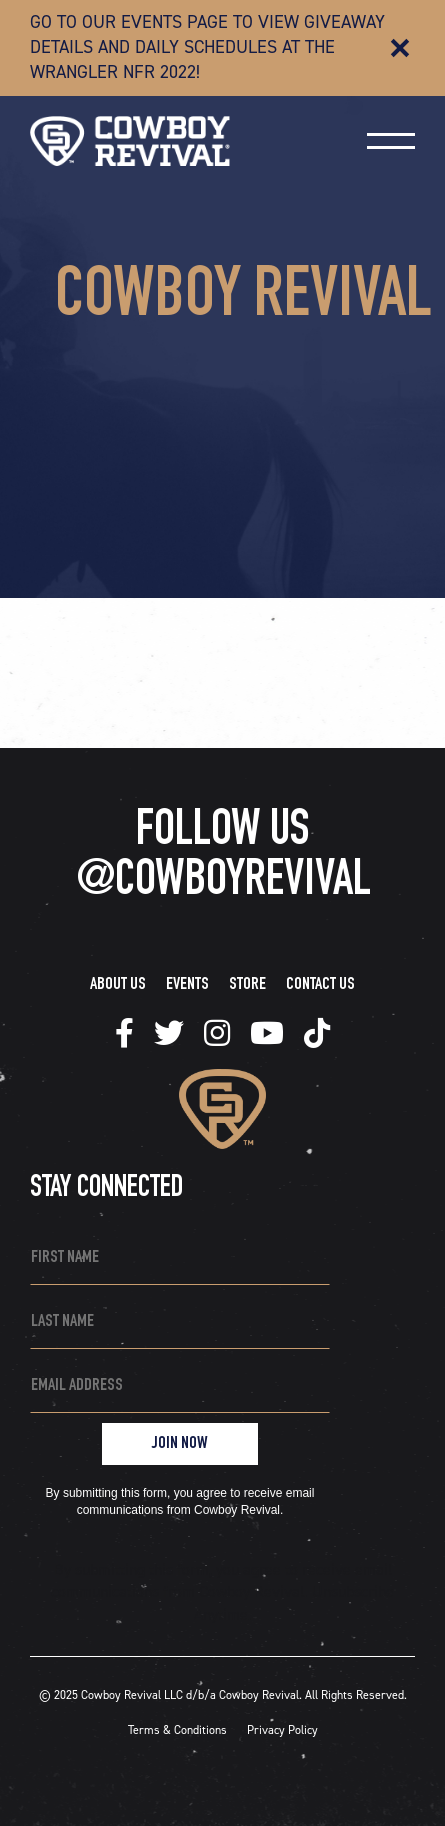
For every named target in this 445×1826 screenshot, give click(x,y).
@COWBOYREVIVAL (223, 883)
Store (247, 985)
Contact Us (320, 985)
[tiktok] (124, 1033)
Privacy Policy (282, 1730)
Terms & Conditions (177, 1730)
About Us (118, 985)
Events (187, 985)
